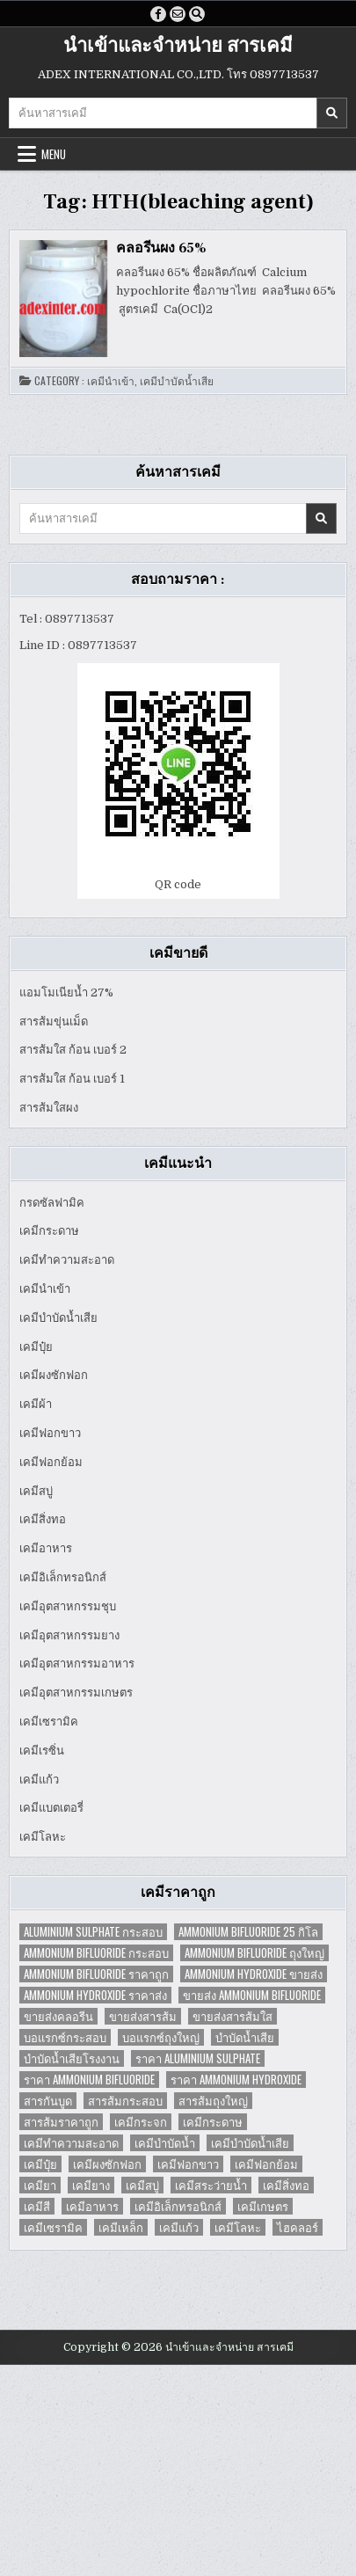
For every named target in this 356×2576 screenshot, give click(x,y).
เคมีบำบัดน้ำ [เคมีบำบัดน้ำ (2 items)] (164, 2143)
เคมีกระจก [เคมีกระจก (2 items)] (140, 2121)
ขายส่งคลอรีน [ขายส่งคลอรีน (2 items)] (58, 2016)
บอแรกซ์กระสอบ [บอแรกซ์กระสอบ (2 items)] (65, 2037)
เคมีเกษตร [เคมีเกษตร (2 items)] (262, 2206)
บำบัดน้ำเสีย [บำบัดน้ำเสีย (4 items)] (244, 2037)
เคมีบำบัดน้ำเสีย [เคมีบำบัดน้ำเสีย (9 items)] (250, 2143)
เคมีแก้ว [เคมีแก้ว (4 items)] (179, 2227)
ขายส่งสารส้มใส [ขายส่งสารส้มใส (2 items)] (232, 2016)
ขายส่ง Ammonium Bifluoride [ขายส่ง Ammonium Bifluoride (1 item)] (252, 1995)
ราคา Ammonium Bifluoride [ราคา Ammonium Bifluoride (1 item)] (89, 2079)
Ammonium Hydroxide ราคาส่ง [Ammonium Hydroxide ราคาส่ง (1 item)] (95, 1995)
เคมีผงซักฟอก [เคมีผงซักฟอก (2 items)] (107, 2164)
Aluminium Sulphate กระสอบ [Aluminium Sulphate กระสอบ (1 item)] (93, 1931)
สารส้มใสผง (48, 1107)
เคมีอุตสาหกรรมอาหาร (76, 1663)
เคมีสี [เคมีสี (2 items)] (37, 2206)
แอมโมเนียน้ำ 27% (66, 992)
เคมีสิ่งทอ (42, 1519)
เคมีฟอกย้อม (51, 1462)
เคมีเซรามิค (48, 1721)
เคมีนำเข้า (110, 381)
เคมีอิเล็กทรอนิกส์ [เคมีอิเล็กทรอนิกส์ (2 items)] (178, 2206)
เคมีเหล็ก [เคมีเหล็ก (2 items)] (120, 2227)
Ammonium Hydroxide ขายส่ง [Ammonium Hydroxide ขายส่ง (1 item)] (254, 1974)
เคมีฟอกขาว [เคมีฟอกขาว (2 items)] (188, 2164)
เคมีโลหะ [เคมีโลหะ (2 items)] (237, 2227)
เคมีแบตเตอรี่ (51, 1807)
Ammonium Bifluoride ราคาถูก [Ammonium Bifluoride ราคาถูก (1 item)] (96, 1974)
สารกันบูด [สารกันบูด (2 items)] (48, 2100)
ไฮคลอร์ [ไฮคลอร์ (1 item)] (297, 2227)
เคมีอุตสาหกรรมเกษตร (76, 1692)
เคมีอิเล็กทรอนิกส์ (62, 1577)
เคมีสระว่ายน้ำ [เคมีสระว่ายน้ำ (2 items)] (211, 2185)
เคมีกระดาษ (49, 1230)
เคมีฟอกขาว (50, 1433)
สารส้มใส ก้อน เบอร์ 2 (73, 1049)
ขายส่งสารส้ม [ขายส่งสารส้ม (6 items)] (143, 2016)
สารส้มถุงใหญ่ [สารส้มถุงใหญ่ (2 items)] (213, 2100)
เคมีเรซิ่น (41, 1750)
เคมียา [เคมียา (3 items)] (40, 2185)
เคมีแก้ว (39, 1779)
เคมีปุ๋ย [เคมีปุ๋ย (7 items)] (40, 2164)
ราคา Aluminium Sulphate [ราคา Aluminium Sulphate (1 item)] (197, 2058)
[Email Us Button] (177, 14)
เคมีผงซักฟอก (53, 1375)
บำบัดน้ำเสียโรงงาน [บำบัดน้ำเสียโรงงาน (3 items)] (72, 2058)
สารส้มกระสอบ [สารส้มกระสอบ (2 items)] (125, 2100)
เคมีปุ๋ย (36, 1347)
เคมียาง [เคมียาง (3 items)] (91, 2185)
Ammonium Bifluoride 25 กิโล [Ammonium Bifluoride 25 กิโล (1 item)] (248, 1931)
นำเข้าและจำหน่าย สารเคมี (178, 45)
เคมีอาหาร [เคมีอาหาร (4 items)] (92, 2206)
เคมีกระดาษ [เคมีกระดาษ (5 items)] (213, 2121)
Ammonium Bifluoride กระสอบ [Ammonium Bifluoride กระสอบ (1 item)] (96, 1953)
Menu (53, 154)
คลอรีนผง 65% (161, 248)
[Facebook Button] (158, 14)
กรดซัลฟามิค (51, 1202)
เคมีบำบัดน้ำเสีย (177, 381)
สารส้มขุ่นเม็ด (53, 1021)
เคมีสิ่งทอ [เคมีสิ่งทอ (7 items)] (286, 2185)
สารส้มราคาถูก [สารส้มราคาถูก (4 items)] (61, 2121)
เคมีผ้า (35, 1404)
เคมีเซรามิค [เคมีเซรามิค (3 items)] (53, 2227)
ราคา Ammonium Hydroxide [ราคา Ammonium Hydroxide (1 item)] (236, 2079)
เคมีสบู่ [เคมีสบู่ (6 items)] (142, 2185)
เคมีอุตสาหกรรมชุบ (67, 1606)
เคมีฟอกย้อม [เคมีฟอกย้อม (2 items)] (266, 2164)
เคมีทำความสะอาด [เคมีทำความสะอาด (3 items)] (71, 2143)
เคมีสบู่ (36, 1491)
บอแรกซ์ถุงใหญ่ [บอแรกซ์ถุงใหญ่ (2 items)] (161, 2037)
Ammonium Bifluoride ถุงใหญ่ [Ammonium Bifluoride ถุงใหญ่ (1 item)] (254, 1953)
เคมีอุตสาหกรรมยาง (69, 1635)
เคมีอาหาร (45, 1548)
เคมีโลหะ (42, 1836)
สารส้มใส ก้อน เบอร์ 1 (72, 1078)
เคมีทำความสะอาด (66, 1259)
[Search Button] (197, 14)
